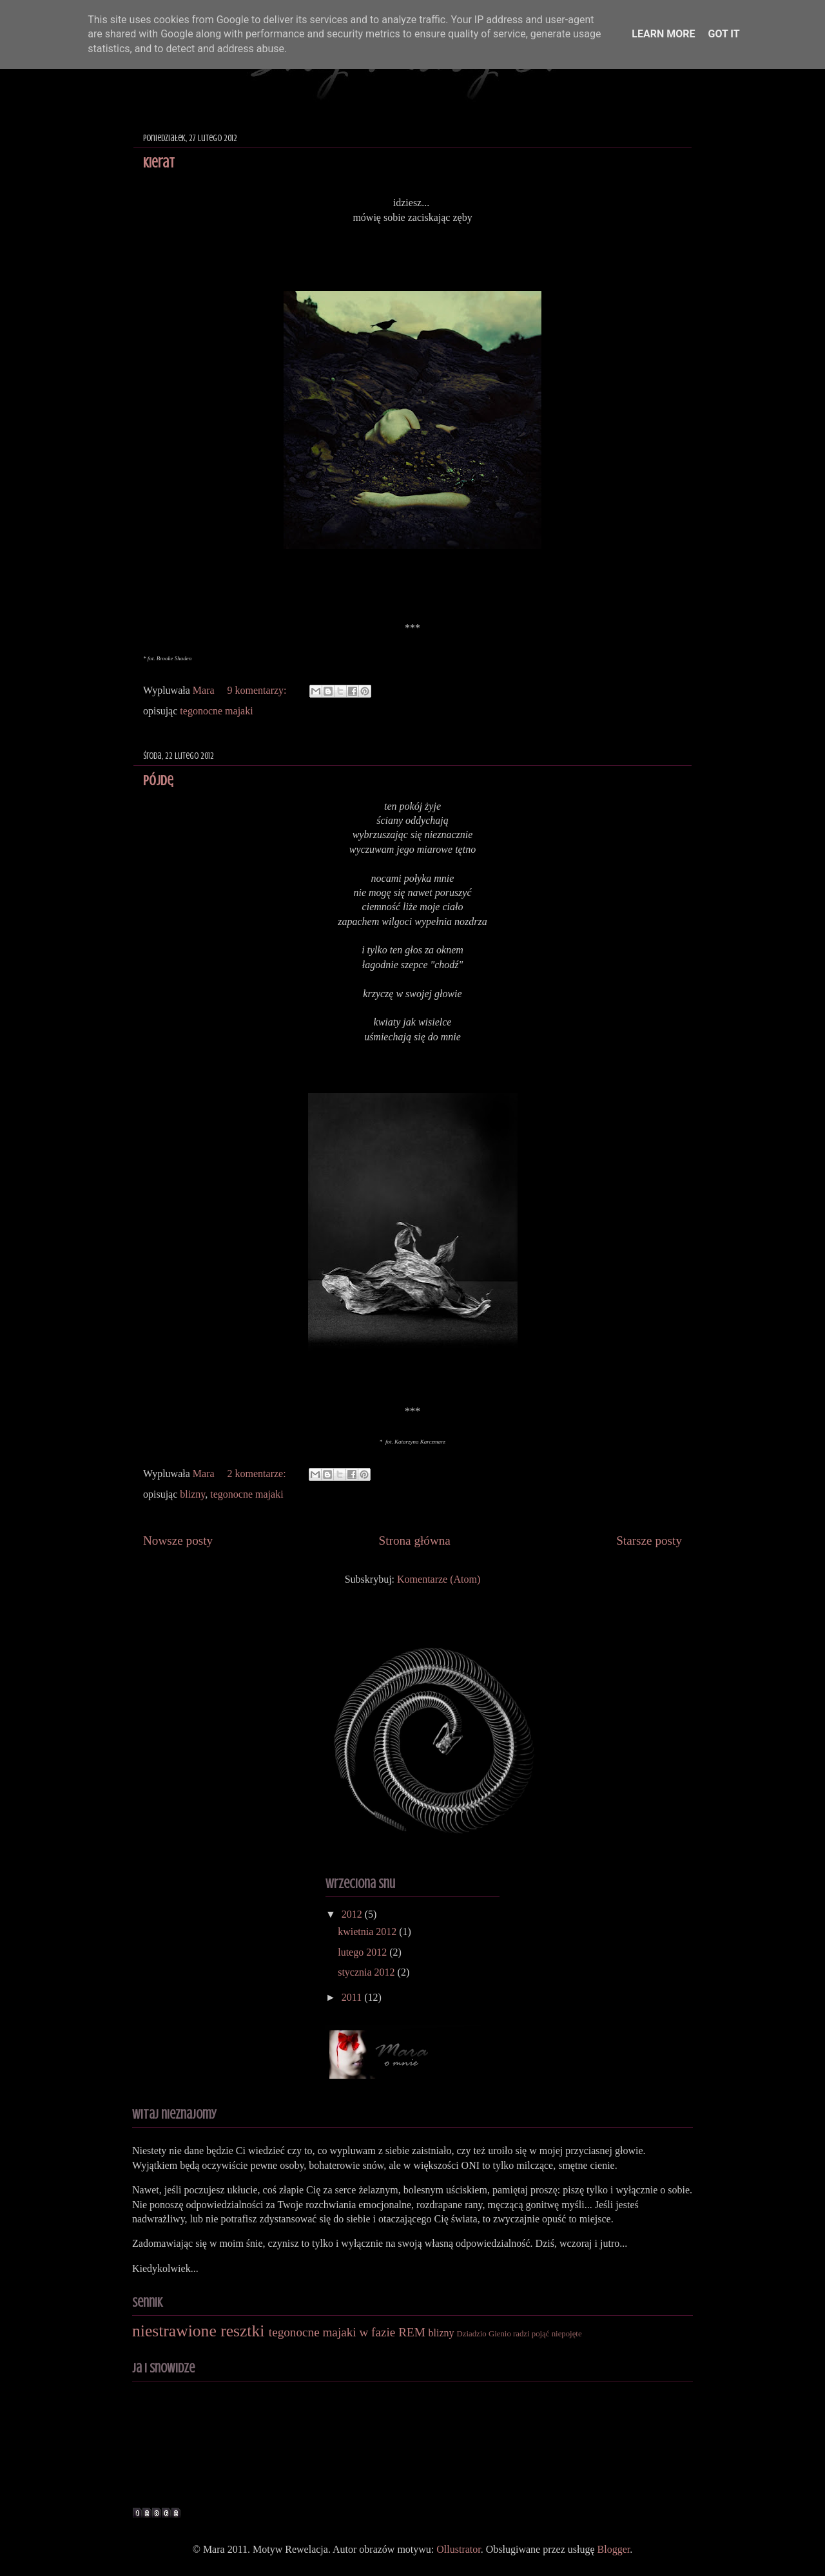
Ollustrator (458, 2549)
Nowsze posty (178, 1540)
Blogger (613, 2549)
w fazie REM (392, 2332)
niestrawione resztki (198, 2331)
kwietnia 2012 (368, 1931)
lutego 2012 (363, 1952)
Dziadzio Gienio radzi (493, 2333)
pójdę (158, 780)
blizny (192, 1494)
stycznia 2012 (367, 1972)
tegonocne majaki (216, 710)
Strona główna (415, 1540)
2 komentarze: (258, 1473)
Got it (723, 34)
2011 (353, 1997)
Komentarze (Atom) (438, 1579)
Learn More (663, 34)
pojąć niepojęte (557, 2333)
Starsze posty (649, 1540)
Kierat (159, 163)
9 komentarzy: (258, 690)
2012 (353, 1914)
